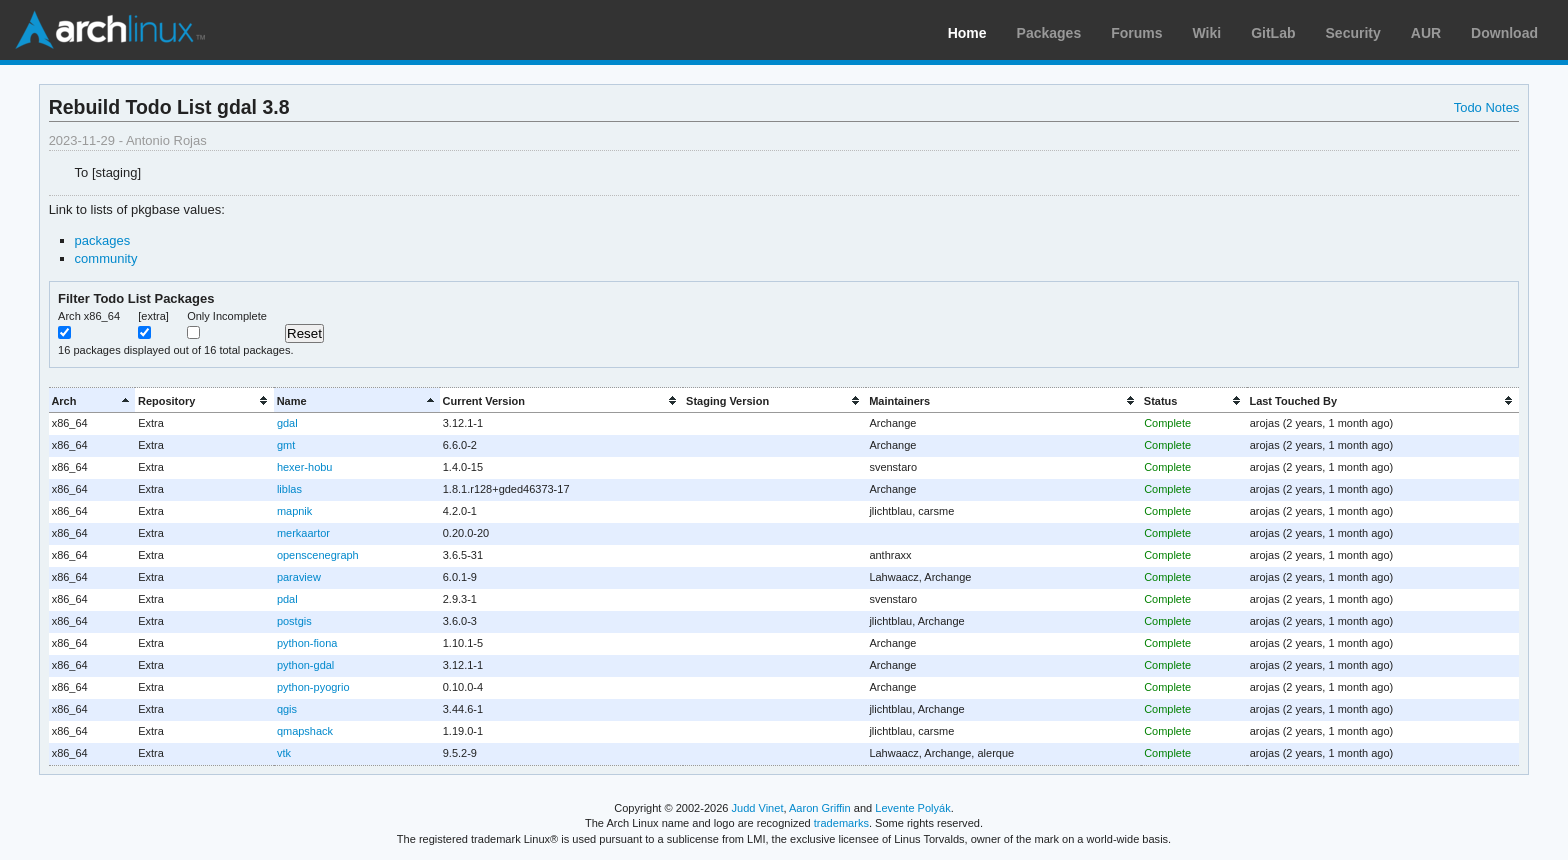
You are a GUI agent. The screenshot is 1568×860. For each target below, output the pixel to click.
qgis (287, 709)
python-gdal (305, 665)
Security (1353, 33)
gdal (287, 423)
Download (1504, 33)
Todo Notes (1487, 107)
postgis (294, 621)
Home (967, 33)
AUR (1426, 33)
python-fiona (307, 643)
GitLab (1273, 33)
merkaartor (303, 533)
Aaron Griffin (820, 808)
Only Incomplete (227, 316)
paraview (299, 577)
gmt (286, 445)
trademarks (841, 823)
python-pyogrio (313, 687)
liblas (289, 489)
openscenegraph (318, 555)
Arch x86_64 (89, 316)
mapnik (294, 511)
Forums (1136, 33)
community (106, 258)
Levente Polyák (912, 808)
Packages (1049, 33)
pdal (287, 599)
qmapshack (305, 731)
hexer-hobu (305, 467)
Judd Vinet (758, 808)
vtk (284, 753)
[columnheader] (92, 400)
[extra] (153, 316)
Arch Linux (110, 30)
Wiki (1207, 33)
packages (103, 240)
